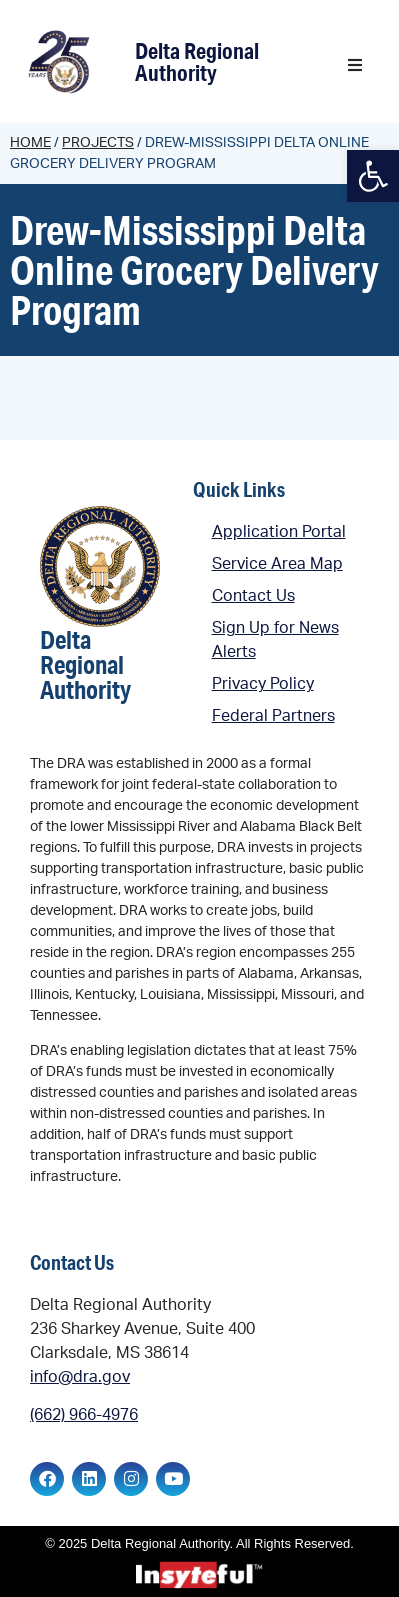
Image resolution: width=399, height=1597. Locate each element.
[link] (61, 61)
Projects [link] (98, 143)
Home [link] (30, 143)
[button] (355, 65)
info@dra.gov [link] (80, 1377)
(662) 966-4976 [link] (84, 1415)
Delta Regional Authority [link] (197, 61)
